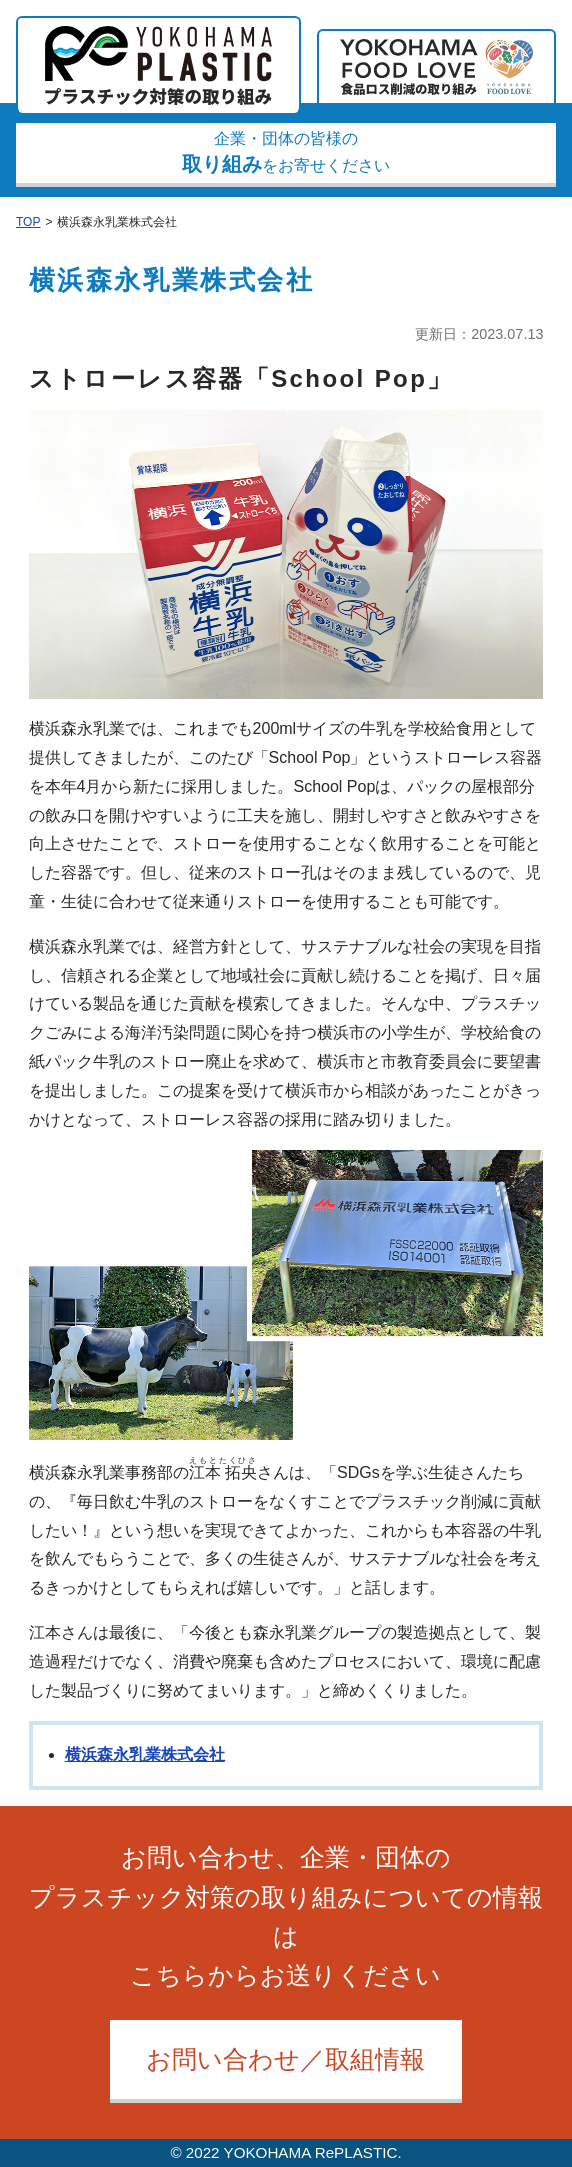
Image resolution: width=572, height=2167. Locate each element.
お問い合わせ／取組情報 (285, 2059)
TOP (28, 222)
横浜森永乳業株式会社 (145, 1754)
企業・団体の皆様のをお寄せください (286, 152)
